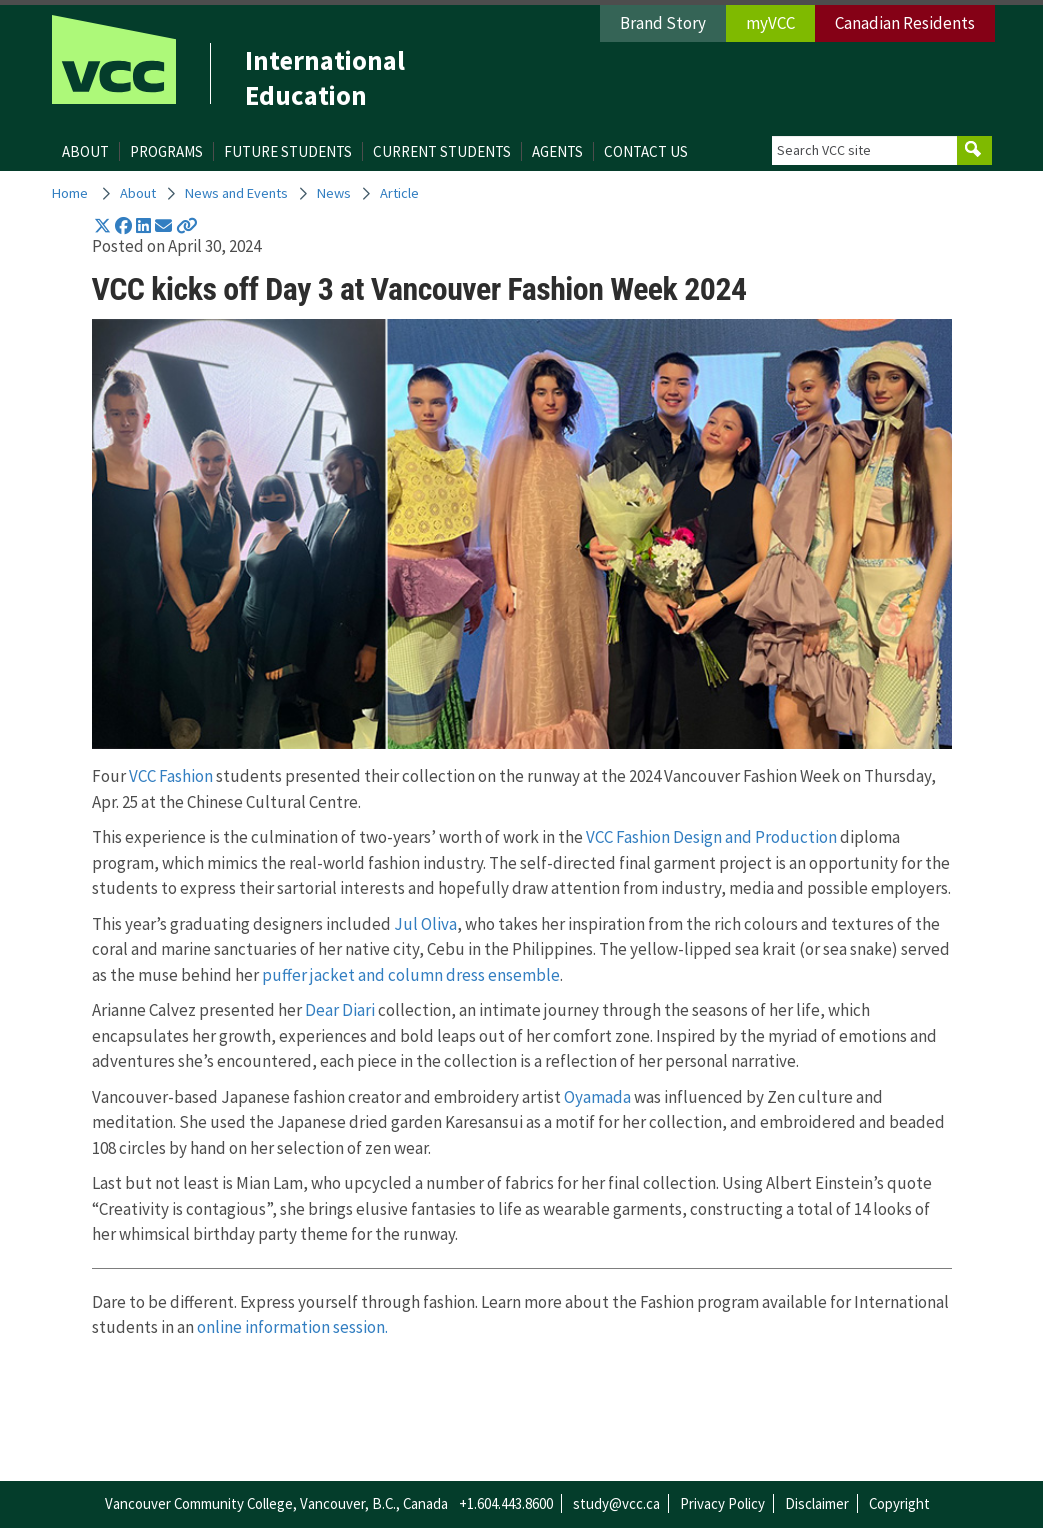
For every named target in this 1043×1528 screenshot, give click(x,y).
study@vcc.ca (616, 1503)
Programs (166, 151)
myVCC (770, 23)
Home (70, 193)
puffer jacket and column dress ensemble (411, 975)
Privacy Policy (722, 1503)
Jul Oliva (425, 924)
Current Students (442, 151)
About (85, 151)
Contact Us (646, 151)
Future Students (288, 151)
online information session (291, 1327)
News (334, 193)
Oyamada (597, 1097)
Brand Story (663, 23)
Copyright (899, 1503)
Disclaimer (817, 1503)
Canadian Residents (905, 23)
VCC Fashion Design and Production (713, 837)
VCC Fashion (171, 776)
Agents (557, 151)
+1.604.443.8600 (506, 1503)
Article (399, 193)
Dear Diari (340, 1010)
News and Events (236, 193)
